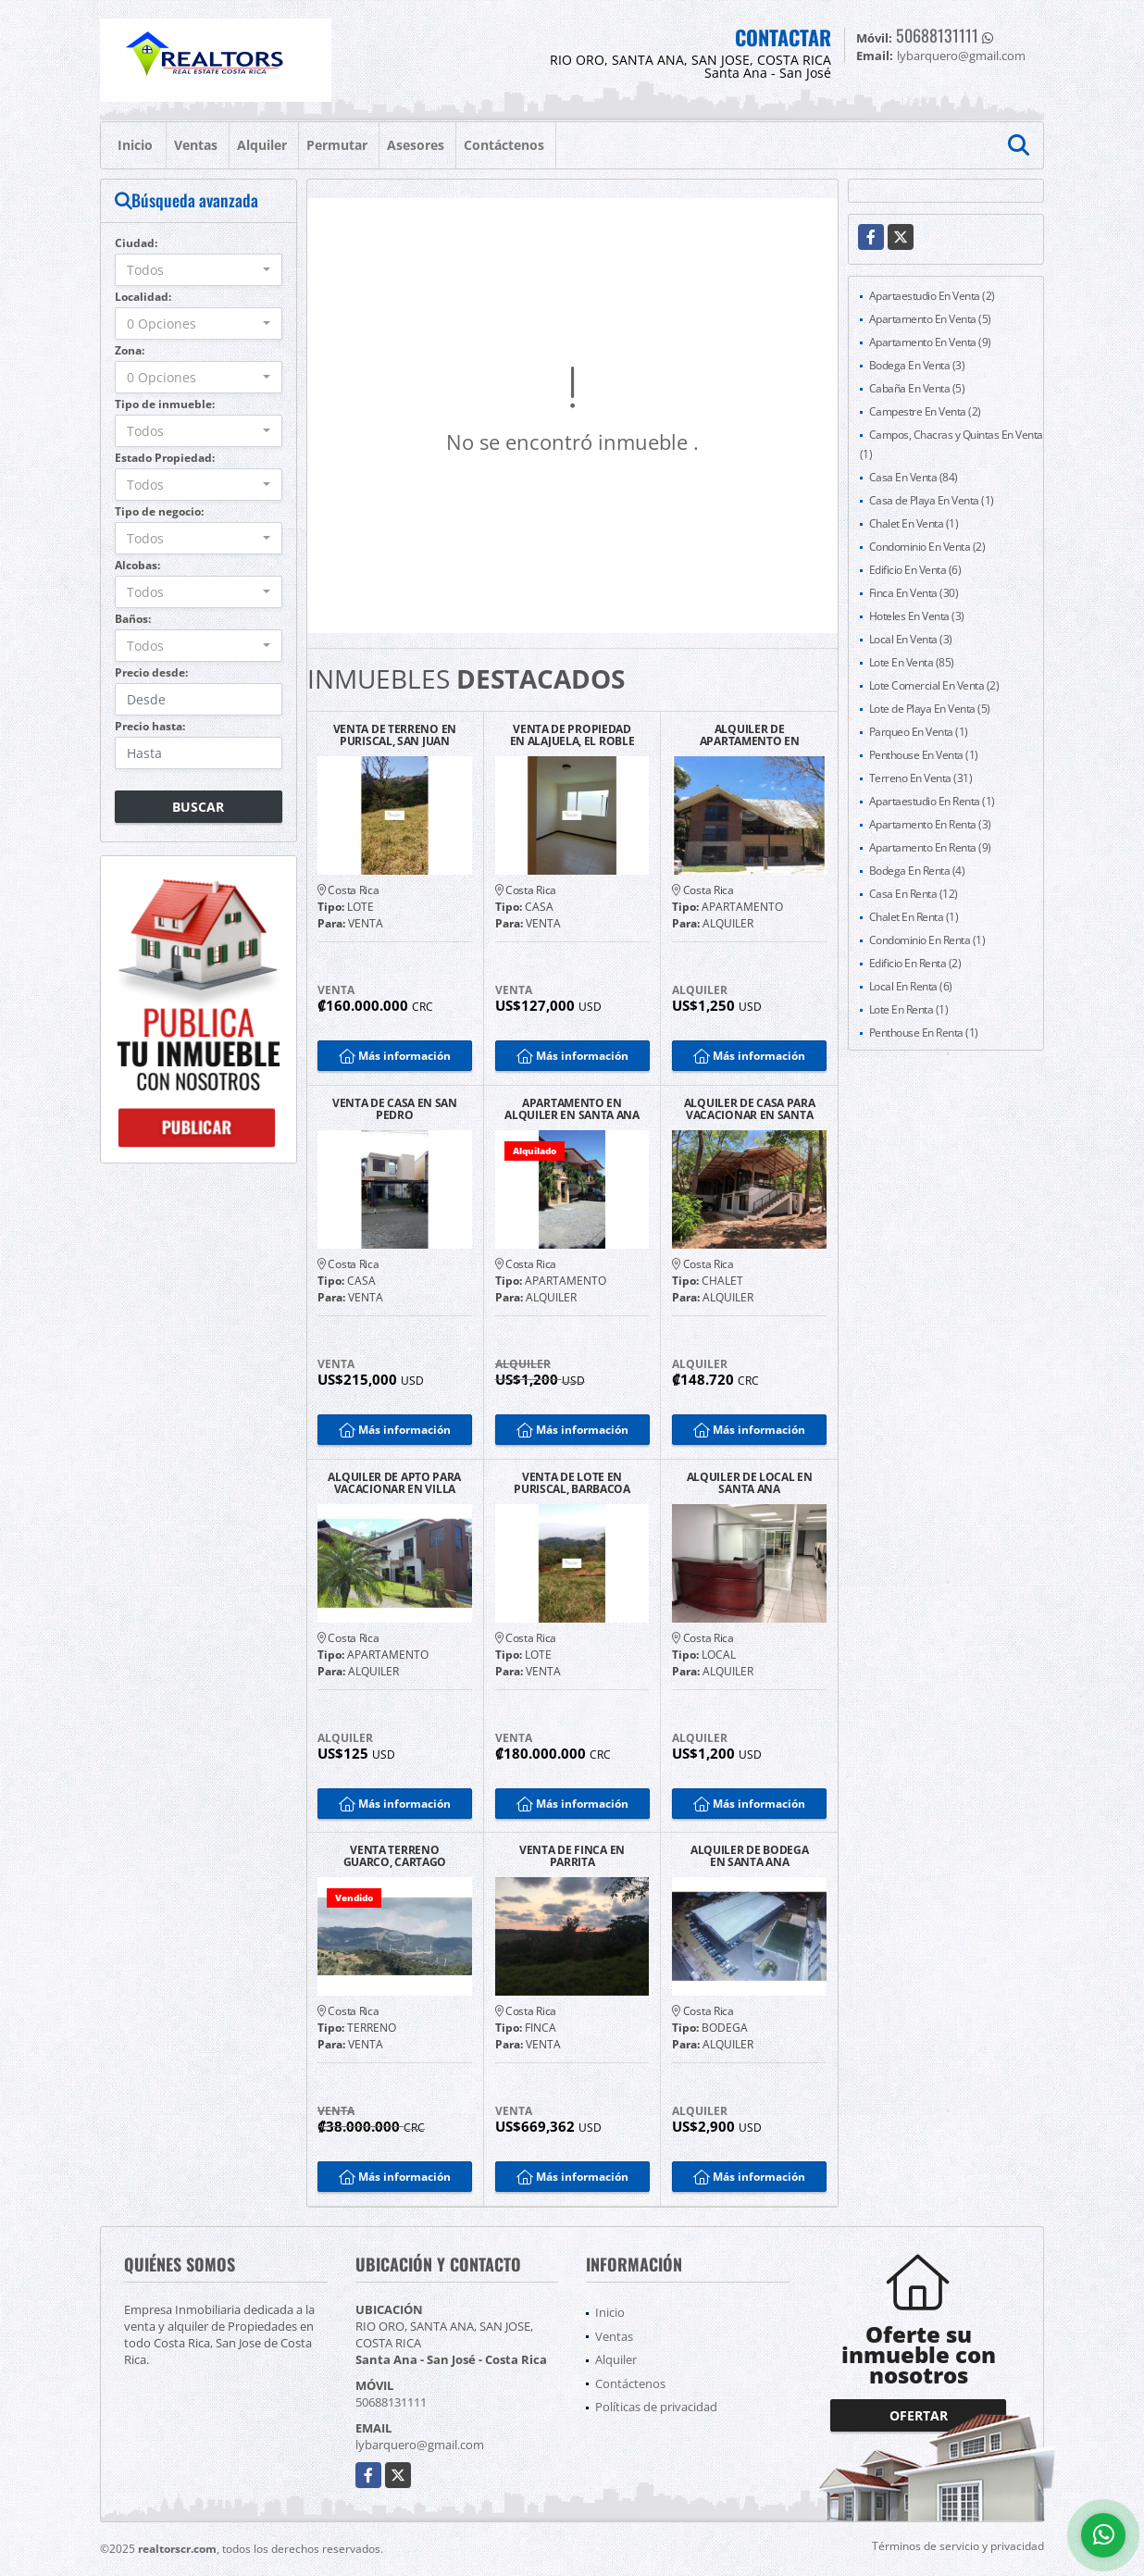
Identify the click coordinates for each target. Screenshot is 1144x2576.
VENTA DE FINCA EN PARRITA (572, 1856)
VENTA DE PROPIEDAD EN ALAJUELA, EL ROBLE (572, 735)
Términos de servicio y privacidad (958, 2546)
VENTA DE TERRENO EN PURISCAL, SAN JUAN (394, 735)
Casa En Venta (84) (913, 477)
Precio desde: (151, 672)
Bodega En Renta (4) (917, 870)
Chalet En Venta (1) (914, 523)
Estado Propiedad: (165, 458)
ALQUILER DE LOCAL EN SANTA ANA (750, 1483)
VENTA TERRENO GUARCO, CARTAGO (395, 1856)
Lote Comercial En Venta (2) (934, 685)
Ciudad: (136, 243)
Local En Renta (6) (910, 986)
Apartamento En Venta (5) (930, 319)
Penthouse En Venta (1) (923, 755)
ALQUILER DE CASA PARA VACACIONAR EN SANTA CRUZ (749, 1109)
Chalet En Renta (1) (914, 917)
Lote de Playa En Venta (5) (929, 708)
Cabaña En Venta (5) (917, 388)
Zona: (129, 350)
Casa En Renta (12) (913, 894)
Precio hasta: (150, 726)
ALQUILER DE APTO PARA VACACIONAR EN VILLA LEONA (394, 1483)
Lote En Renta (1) (909, 1009)
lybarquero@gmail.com (419, 2444)
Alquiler (262, 145)
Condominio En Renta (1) (927, 940)
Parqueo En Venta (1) (918, 732)
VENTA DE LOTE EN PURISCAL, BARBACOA (572, 1483)
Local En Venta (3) (910, 639)
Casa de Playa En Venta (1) (931, 500)
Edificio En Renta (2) (915, 963)
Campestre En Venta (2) (925, 411)
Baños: (133, 619)
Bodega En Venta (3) (917, 365)
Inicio (135, 145)
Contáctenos (504, 145)
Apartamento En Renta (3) (930, 824)
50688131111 (937, 35)
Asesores (415, 145)
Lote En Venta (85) (911, 662)
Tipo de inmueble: (165, 404)
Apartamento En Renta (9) (930, 847)
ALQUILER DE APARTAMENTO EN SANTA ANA (750, 735)
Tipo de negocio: (159, 511)
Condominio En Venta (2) (927, 546)
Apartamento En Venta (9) (930, 342)
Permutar (336, 145)
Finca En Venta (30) (914, 593)
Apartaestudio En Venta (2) (932, 296)
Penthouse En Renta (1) (923, 1032)
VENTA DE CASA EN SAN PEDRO (394, 1109)
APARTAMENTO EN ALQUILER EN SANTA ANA (572, 1109)
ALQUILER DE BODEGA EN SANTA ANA (749, 1856)
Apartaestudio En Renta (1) (932, 801)
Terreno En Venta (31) (921, 778)
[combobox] (198, 270)
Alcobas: (137, 565)
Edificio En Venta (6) (915, 570)
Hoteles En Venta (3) (916, 616)
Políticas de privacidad (656, 2406)
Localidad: (143, 297)
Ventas (196, 145)
